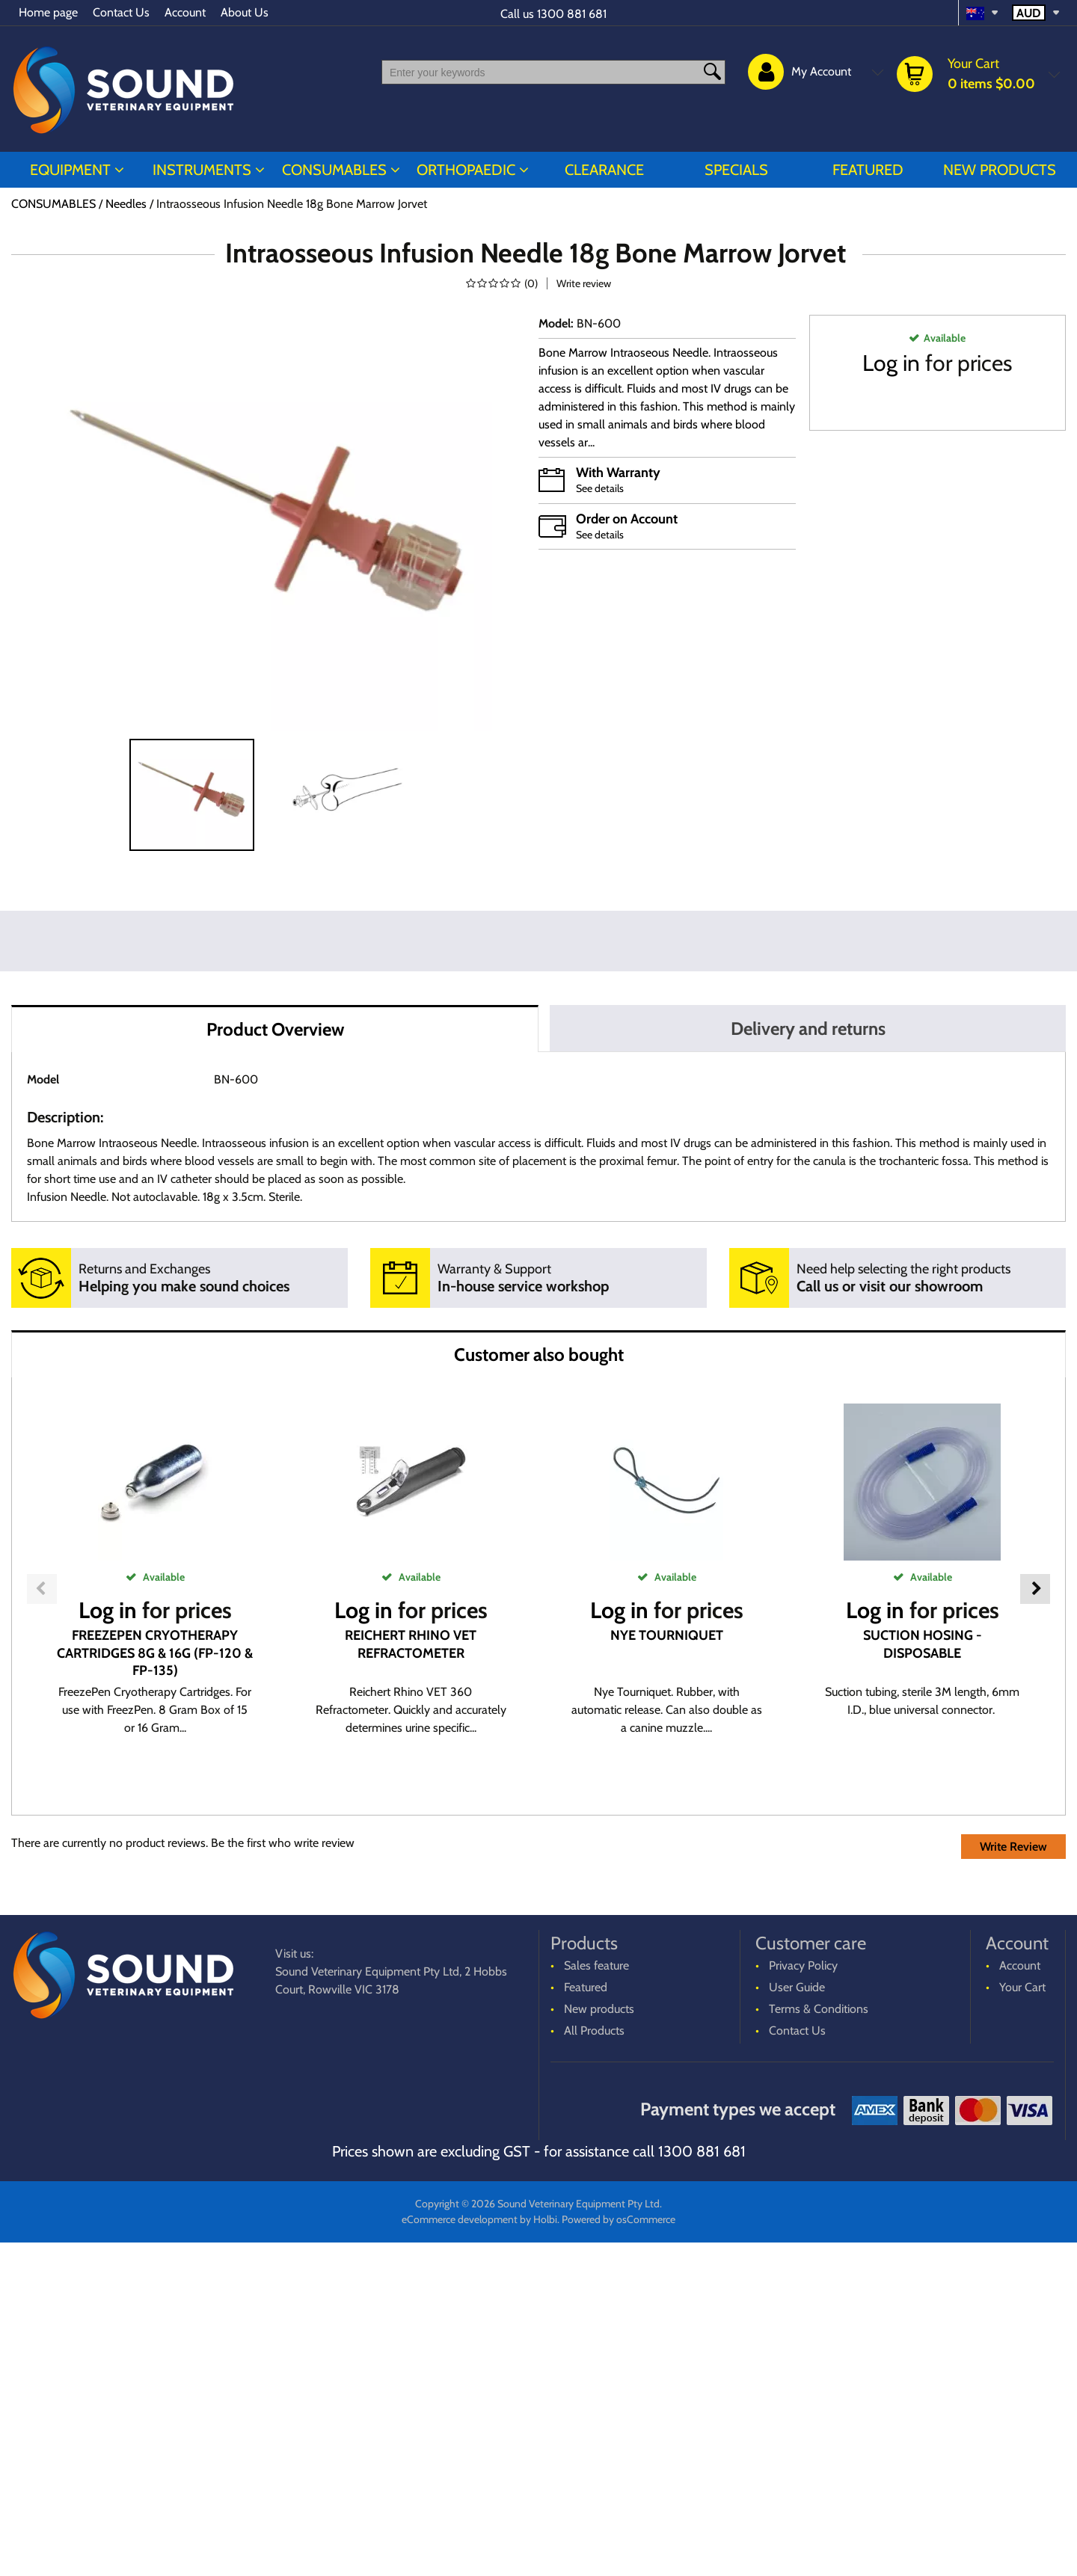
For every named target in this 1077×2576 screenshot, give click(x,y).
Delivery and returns (808, 1028)
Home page (48, 12)
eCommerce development (460, 2553)
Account (185, 12)
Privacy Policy (803, 2299)
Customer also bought (539, 1354)
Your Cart (1022, 2321)
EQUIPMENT (70, 170)
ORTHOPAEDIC (466, 170)
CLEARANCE (604, 170)
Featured (867, 170)
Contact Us (121, 12)
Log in (891, 363)
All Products (594, 2364)
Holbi (545, 2553)
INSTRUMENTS (202, 170)
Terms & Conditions (818, 2342)
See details (600, 488)
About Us (245, 12)
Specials (736, 170)
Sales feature (596, 2299)
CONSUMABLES (334, 170)
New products (999, 170)
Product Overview (275, 1029)
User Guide (797, 2321)
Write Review (1013, 2180)
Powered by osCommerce (618, 2553)
